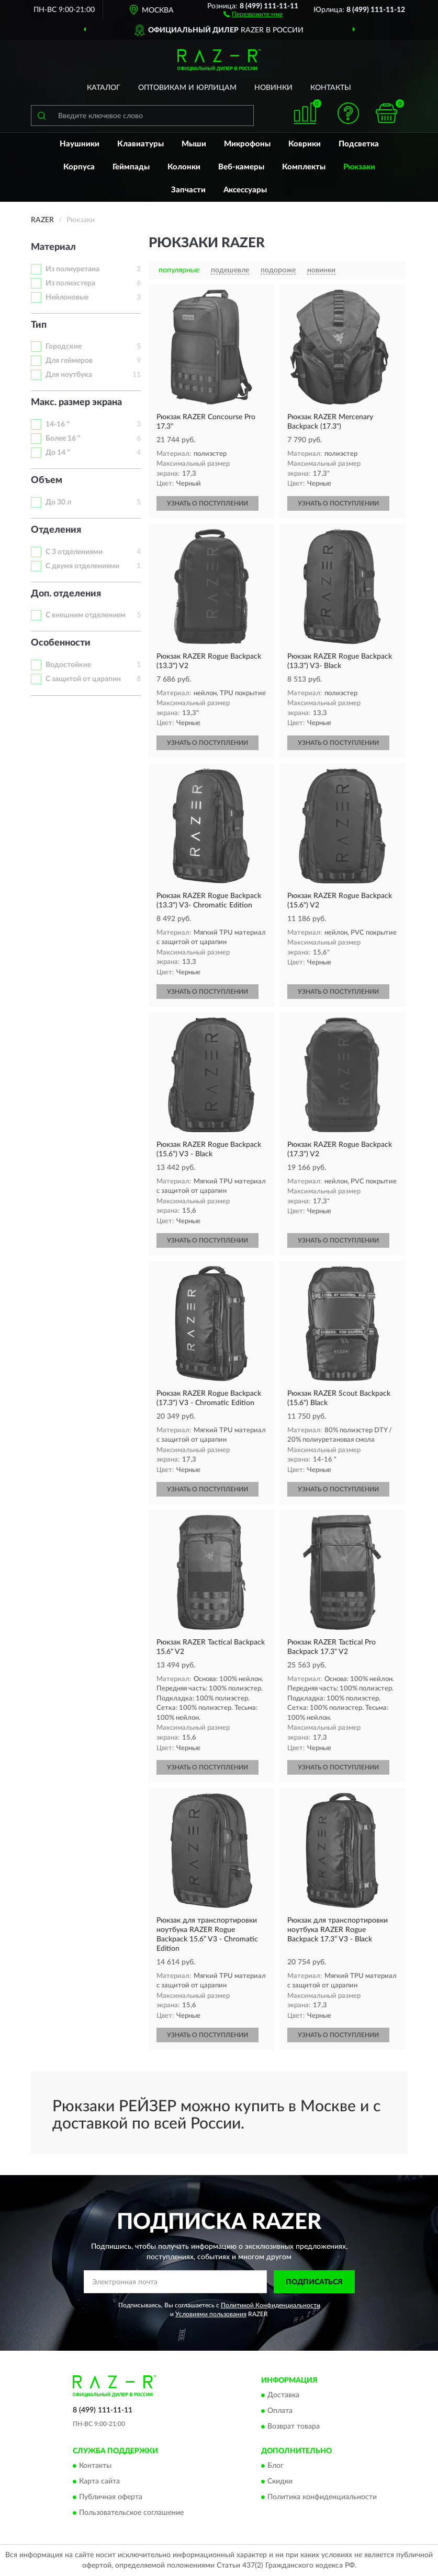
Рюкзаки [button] (359, 167)
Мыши (194, 144)
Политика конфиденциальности (322, 2497)
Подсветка (359, 144)
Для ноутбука (69, 374)
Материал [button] (53, 247)
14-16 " (58, 424)
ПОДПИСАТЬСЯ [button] (314, 2282)
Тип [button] (39, 325)
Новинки (273, 87)
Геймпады (131, 167)
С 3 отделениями (74, 552)
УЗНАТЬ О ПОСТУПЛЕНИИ (207, 503)
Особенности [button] (61, 643)
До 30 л (58, 502)
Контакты (330, 87)
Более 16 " (63, 438)
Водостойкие (68, 665)
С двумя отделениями (82, 566)
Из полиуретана (72, 269)
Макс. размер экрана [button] (76, 402)
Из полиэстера (70, 283)
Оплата (280, 2410)
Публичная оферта (110, 2497)
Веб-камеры (241, 167)
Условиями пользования (210, 2314)
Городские (64, 346)
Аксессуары (245, 190)
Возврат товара (293, 2426)
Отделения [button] (56, 530)
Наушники (79, 144)
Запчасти (188, 190)
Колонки (183, 167)
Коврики (304, 144)
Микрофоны (247, 144)
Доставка (283, 2395)
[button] (253, 13)
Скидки (280, 2482)
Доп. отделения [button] (66, 594)
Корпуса (79, 167)
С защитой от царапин (83, 679)
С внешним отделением (86, 615)
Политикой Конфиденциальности (270, 2305)
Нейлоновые (67, 297)
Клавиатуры (140, 144)
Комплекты (303, 167)
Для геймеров (69, 360)
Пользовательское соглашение (131, 2513)
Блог (275, 2466)
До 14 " (58, 452)
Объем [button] (46, 480)
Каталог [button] (103, 87)
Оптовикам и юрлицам (187, 87)
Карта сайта (99, 2482)
